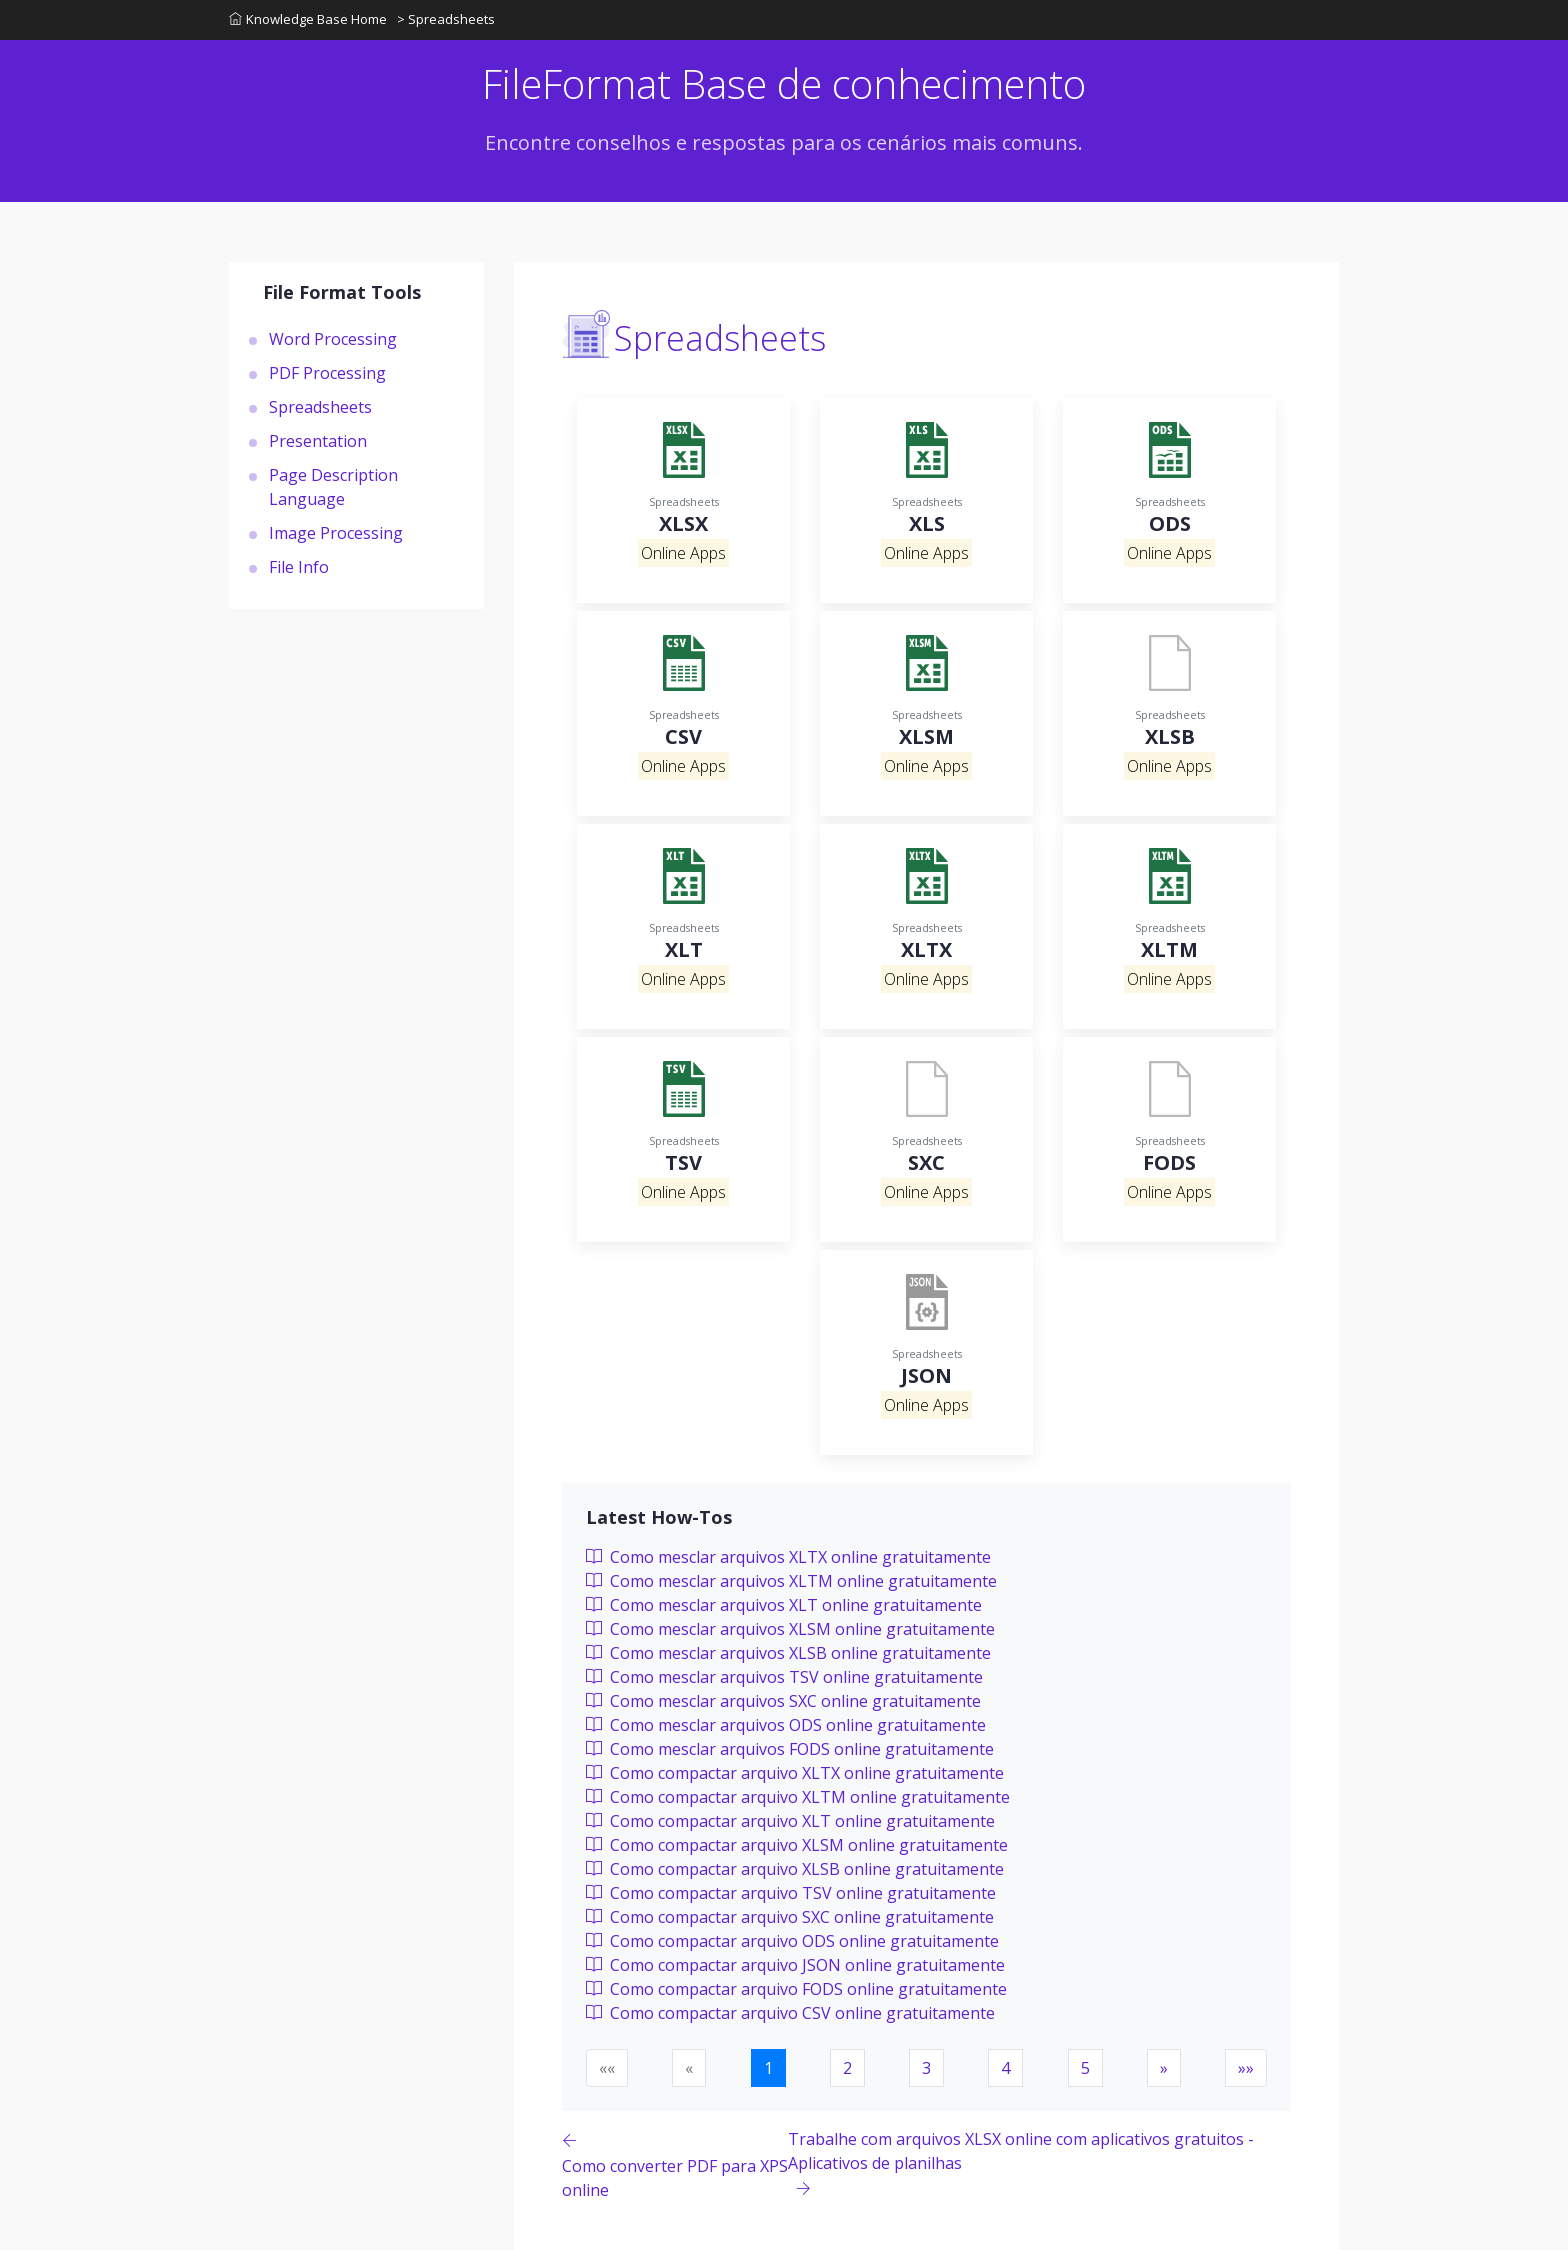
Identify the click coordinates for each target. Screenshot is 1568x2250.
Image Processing (336, 533)
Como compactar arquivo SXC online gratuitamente (790, 1917)
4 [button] (1005, 2068)
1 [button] (768, 2068)
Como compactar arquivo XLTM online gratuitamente (798, 1797)
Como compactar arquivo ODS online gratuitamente (792, 1941)
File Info (299, 567)
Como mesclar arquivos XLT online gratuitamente (784, 1605)
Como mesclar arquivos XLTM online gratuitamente (791, 1581)
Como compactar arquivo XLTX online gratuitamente (795, 1773)
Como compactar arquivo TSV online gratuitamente (791, 1893)
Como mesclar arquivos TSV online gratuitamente (784, 1677)
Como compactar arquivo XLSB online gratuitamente (795, 1869)
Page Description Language (333, 487)
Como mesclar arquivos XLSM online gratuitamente (790, 1629)
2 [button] (847, 2068)
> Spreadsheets (446, 19)
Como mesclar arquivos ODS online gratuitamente (786, 1725)
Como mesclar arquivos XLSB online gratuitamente (788, 1653)
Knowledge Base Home (308, 19)
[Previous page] (675, 2164)
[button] (1164, 2068)
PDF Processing (327, 373)
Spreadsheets (320, 407)
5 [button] (1085, 2068)
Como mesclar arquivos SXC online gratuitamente (783, 1701)
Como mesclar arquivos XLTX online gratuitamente (788, 1557)
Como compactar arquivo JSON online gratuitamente (795, 1965)
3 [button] (926, 2068)
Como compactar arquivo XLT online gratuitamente (790, 1821)
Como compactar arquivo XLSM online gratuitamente (797, 1845)
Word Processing (333, 339)
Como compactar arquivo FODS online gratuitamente (796, 1989)
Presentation (318, 441)
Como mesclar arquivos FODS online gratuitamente (790, 1749)
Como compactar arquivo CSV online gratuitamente (790, 2013)
